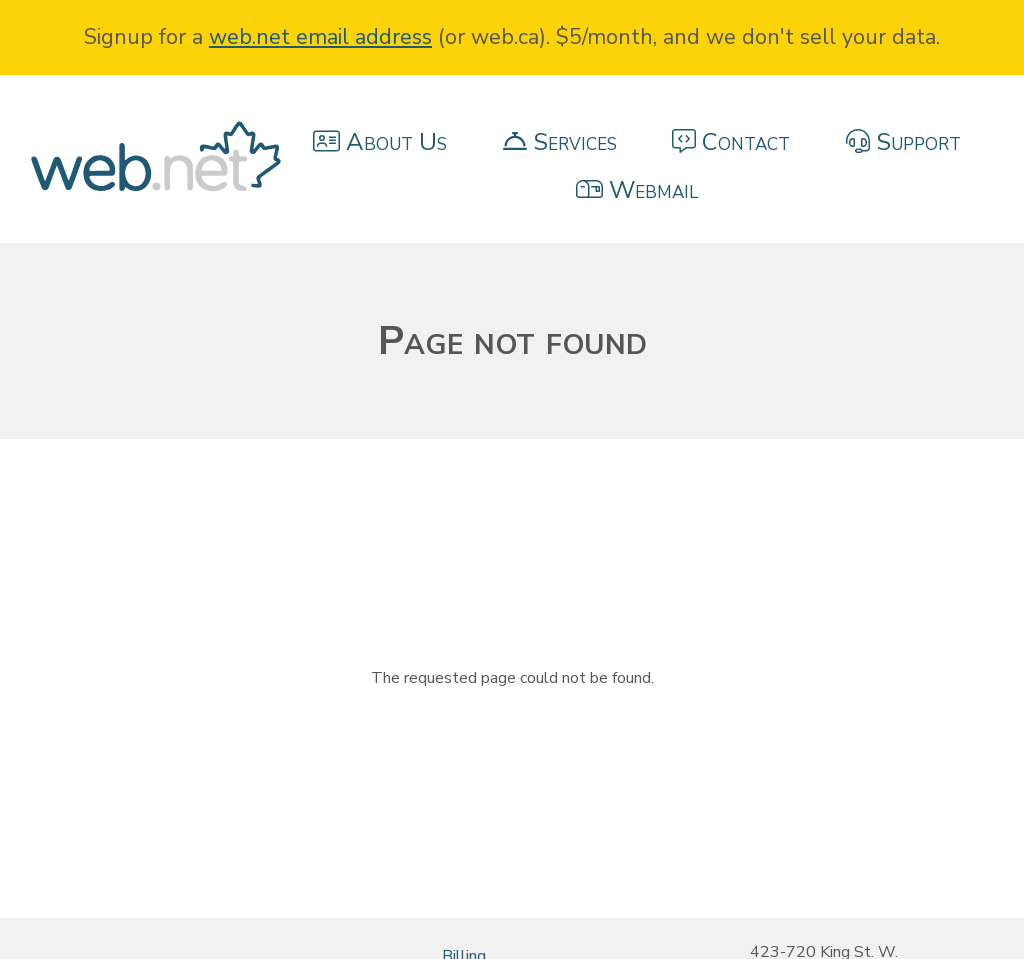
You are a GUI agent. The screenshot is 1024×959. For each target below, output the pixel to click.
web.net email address (320, 37)
